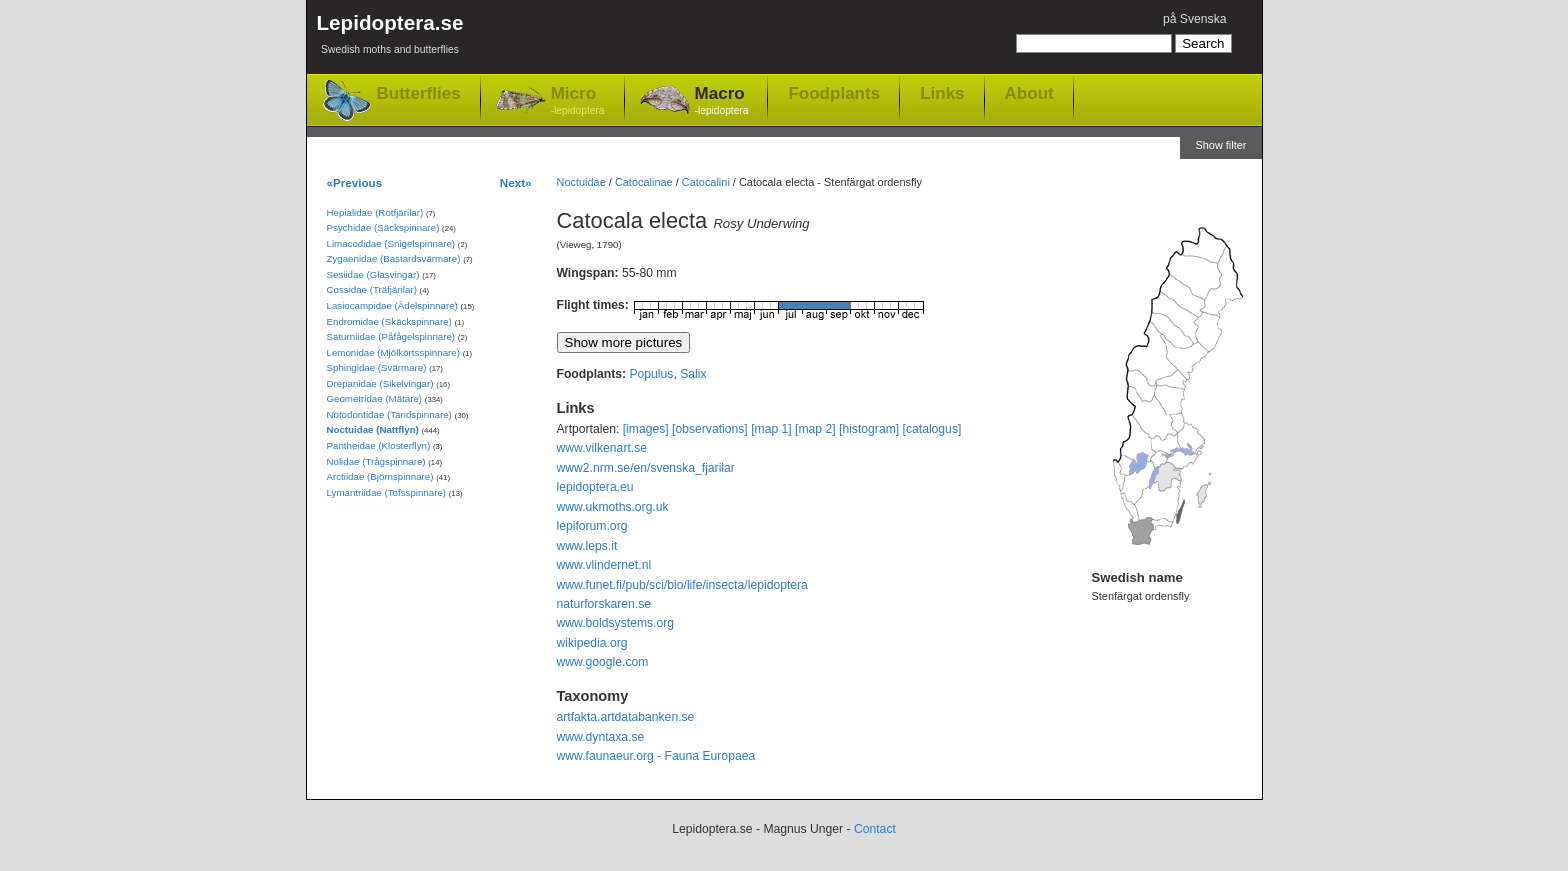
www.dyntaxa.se (601, 737)
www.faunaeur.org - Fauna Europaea (656, 756)
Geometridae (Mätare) (375, 398)
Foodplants (834, 93)
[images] (646, 429)
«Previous (355, 182)
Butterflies (419, 93)
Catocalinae (644, 182)
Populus (651, 374)
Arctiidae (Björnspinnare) (380, 476)
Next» (516, 182)
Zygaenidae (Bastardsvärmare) (394, 258)
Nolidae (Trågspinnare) (376, 461)
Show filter (1220, 145)
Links (942, 93)
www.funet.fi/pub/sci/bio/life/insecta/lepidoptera (682, 585)
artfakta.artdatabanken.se (626, 717)
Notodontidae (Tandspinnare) (389, 414)
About (1029, 93)
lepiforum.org (592, 526)
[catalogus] (932, 429)
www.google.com (603, 662)
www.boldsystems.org (616, 623)
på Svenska (1195, 19)
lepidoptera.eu (595, 487)
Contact (875, 829)
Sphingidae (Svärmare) (377, 367)
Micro (578, 101)
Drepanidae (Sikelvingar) (380, 383)
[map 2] (815, 429)
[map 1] (771, 429)
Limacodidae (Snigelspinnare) (391, 243)
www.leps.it (587, 546)
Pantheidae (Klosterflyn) (379, 445)
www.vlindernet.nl (604, 565)
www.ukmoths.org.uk (613, 507)
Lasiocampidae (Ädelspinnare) (392, 305)
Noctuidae (581, 182)
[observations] (710, 429)
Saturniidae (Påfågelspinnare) (391, 336)
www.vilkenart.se (602, 448)
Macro (722, 101)
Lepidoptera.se (390, 37)
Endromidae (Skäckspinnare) (389, 321)
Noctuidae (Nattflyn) (373, 429)
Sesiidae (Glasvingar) (373, 274)
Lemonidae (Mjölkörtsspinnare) (393, 352)
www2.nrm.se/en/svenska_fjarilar (646, 468)
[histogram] (869, 429)
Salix (693, 374)
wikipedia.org (592, 643)
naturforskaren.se (604, 604)
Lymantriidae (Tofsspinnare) (387, 492)
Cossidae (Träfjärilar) (372, 289)
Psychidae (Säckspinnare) (383, 227)
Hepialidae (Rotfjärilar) (375, 212)
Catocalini (706, 182)
